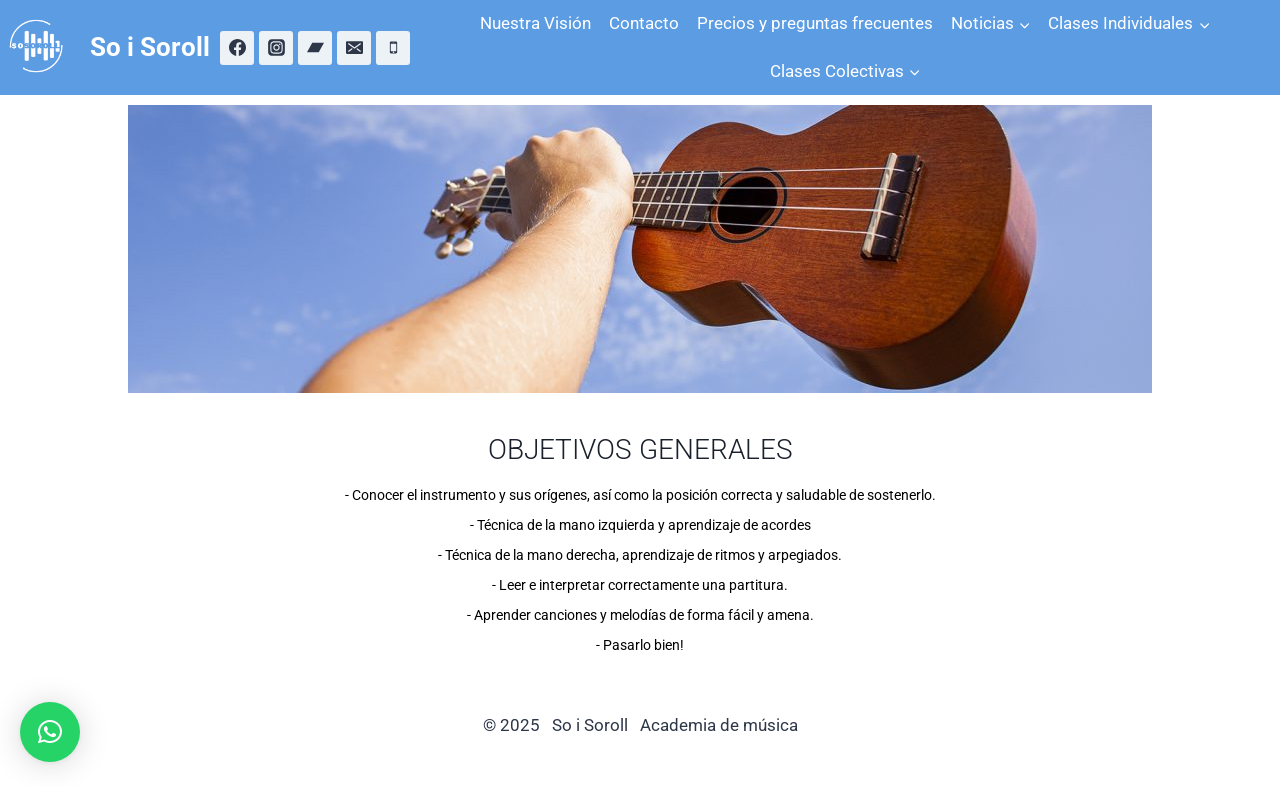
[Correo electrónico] (354, 48)
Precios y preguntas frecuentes (815, 23)
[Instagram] (276, 48)
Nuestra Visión (535, 23)
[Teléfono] (393, 48)
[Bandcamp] (315, 48)
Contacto (644, 23)
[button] (50, 732)
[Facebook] (237, 48)
